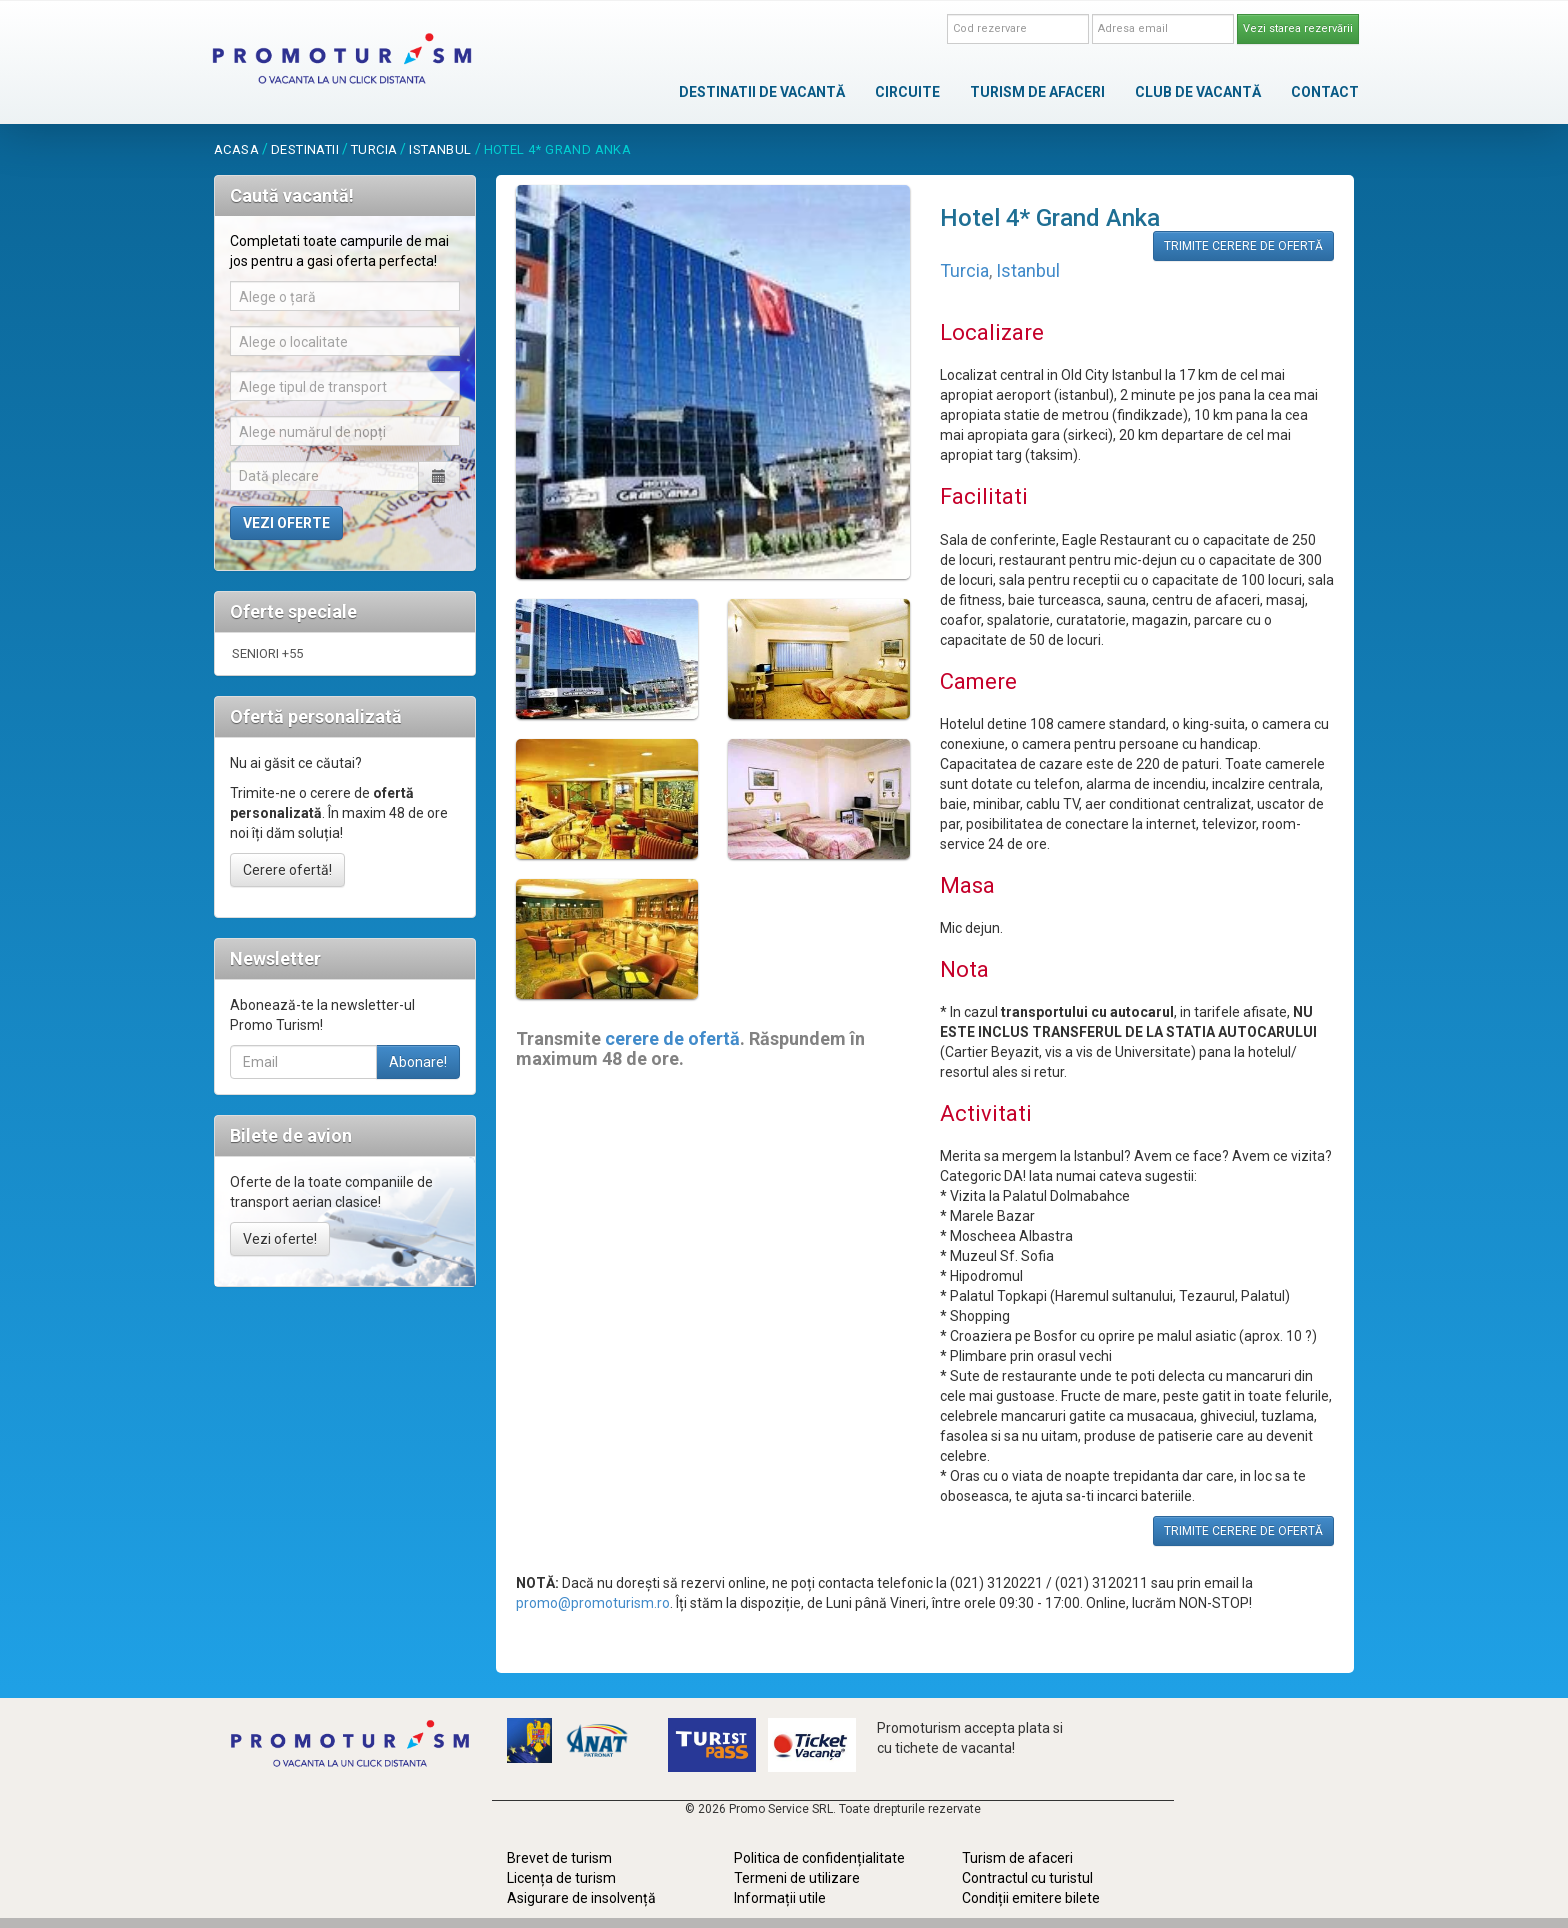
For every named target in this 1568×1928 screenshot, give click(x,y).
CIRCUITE (907, 92)
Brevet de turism (559, 1858)
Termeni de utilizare (797, 1878)
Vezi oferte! (280, 1239)
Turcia (374, 149)
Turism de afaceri (1017, 1858)
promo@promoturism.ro (593, 1603)
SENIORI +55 (267, 653)
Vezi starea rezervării (1298, 28)
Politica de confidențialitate (819, 1858)
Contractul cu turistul (1027, 1878)
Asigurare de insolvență (581, 1898)
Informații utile (780, 1898)
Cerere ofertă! (287, 870)
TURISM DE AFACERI (1037, 92)
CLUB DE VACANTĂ (1198, 92)
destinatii (305, 149)
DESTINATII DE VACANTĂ (762, 92)
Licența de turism (561, 1878)
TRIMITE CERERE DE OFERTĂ (1243, 246)
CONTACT (1325, 92)
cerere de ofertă (672, 1038)
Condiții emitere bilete (1031, 1898)
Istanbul (440, 149)
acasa (236, 149)
